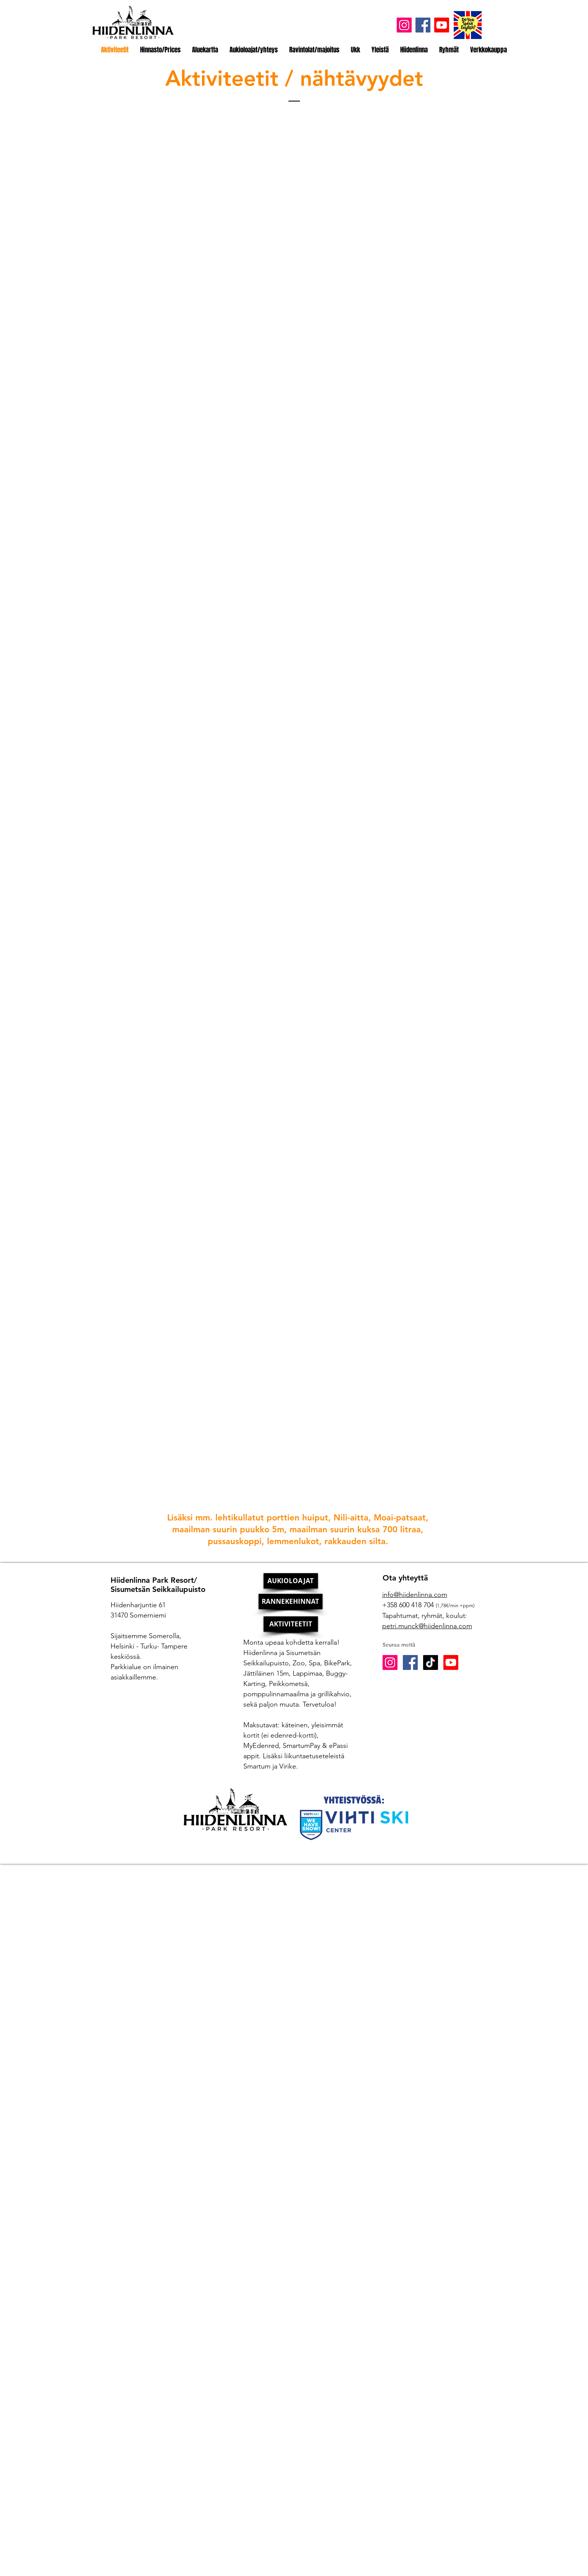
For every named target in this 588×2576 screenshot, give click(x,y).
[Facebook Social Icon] (410, 1662)
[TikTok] (430, 1662)
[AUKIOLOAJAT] (291, 1580)
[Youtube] (441, 25)
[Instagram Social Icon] (390, 1662)
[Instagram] (404, 25)
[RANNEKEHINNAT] (291, 1601)
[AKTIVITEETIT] (291, 1624)
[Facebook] (422, 25)
